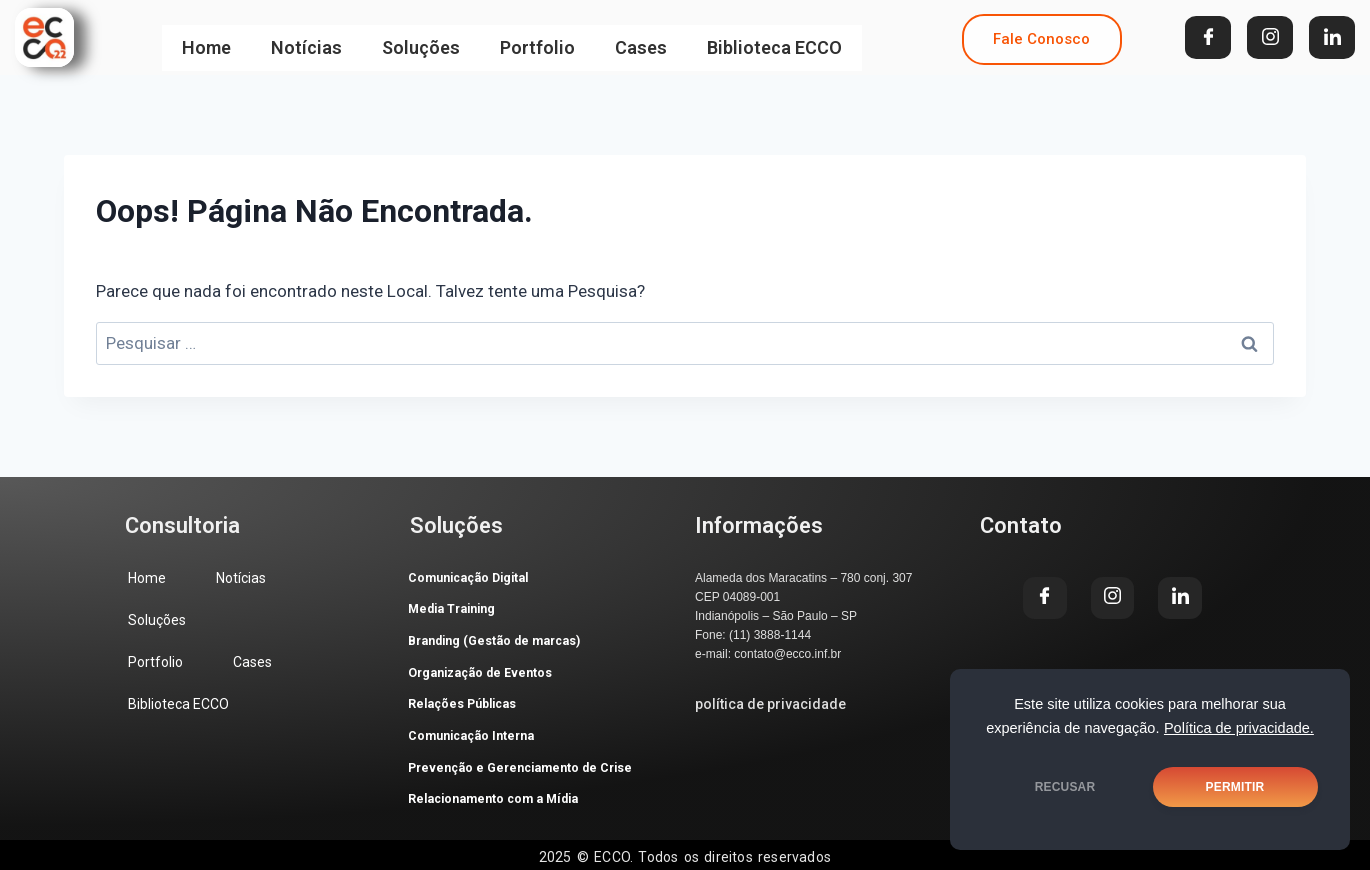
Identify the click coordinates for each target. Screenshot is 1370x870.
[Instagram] (1270, 37)
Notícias (306, 37)
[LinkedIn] (1332, 37)
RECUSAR (1065, 787)
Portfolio (537, 37)
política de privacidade (770, 704)
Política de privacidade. (1239, 728)
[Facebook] (1208, 37)
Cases (641, 37)
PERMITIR (1235, 787)
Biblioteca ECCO (774, 37)
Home (206, 37)
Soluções (421, 37)
